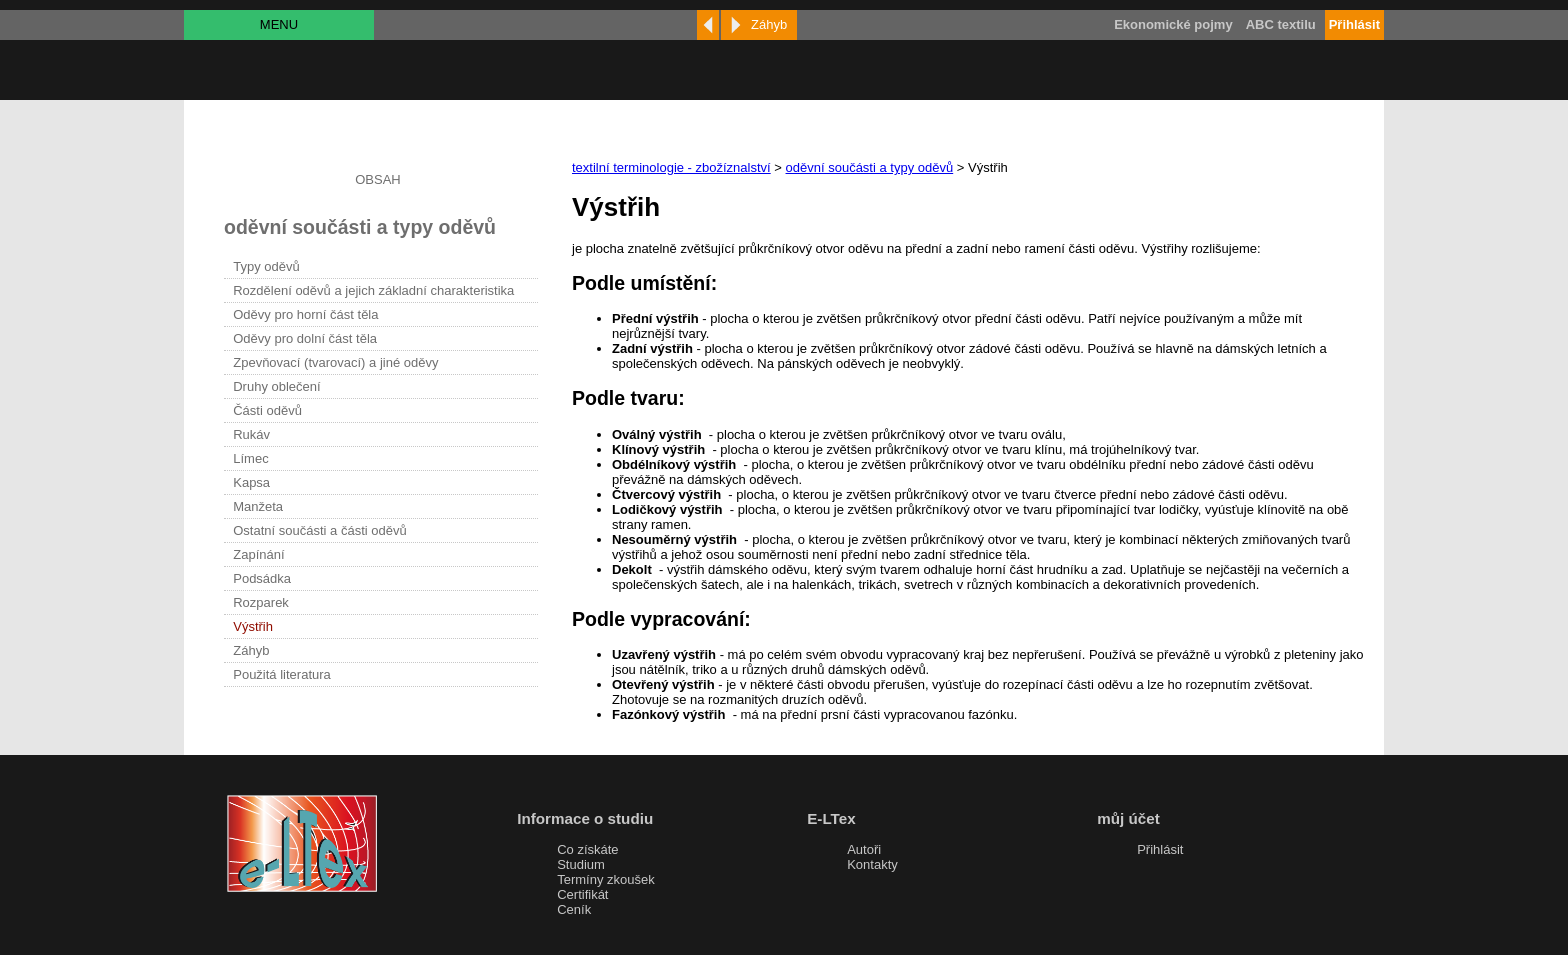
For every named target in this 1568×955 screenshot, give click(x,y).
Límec (250, 458)
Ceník (574, 909)
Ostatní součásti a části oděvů (319, 530)
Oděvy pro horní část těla (305, 314)
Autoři (864, 849)
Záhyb (251, 650)
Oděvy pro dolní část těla (305, 338)
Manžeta (258, 506)
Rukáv (251, 434)
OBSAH (378, 179)
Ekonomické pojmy (1173, 24)
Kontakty (872, 864)
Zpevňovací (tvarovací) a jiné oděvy (335, 362)
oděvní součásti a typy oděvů (870, 167)
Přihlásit (1160, 849)
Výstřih (253, 626)
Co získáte (587, 849)
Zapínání (258, 554)
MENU (279, 24)
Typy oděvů (266, 266)
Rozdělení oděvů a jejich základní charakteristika (373, 290)
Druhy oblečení (276, 386)
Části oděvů (267, 410)
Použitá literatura (282, 674)
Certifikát (582, 894)
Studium (581, 864)
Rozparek (261, 602)
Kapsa (251, 482)
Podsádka (262, 578)
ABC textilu (1281, 24)
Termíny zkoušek (606, 879)
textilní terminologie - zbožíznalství (671, 167)
